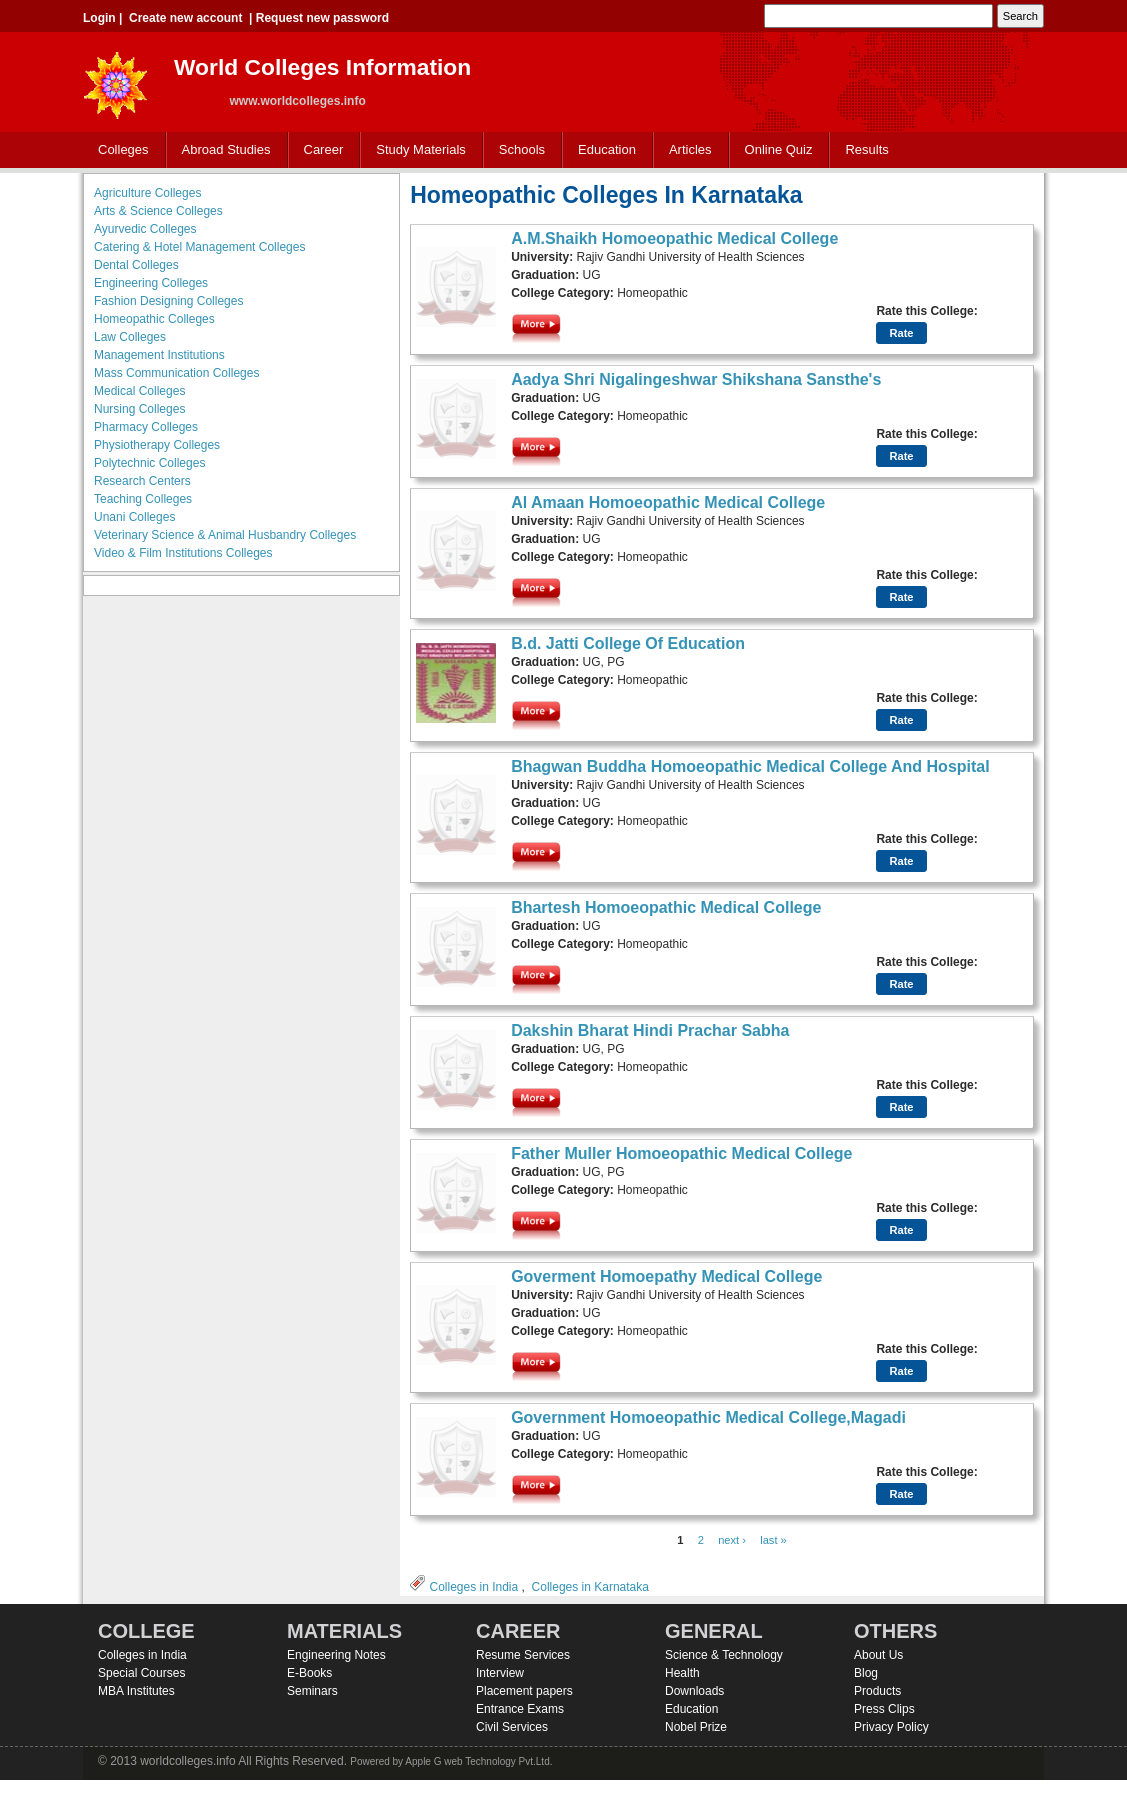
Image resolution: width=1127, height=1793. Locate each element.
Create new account (185, 18)
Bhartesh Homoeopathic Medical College (666, 907)
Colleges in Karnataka (590, 1587)
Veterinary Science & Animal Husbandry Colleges (225, 535)
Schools (518, 150)
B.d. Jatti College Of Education (628, 643)
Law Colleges (130, 337)
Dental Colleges (136, 265)
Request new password (322, 18)
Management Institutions (159, 355)
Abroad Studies (222, 150)
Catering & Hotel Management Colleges (199, 247)
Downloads (694, 1691)
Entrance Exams (520, 1709)
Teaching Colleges (143, 499)
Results (866, 149)
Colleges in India (473, 1587)
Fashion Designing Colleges (168, 301)
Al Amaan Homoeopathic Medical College (668, 502)
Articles (690, 149)
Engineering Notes (336, 1655)
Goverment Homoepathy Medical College (666, 1276)
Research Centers (142, 481)
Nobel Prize (696, 1727)
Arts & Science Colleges (158, 211)
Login (99, 18)
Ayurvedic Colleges (145, 229)
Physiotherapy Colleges (157, 445)
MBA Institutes (136, 1691)
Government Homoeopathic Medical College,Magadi (708, 1417)
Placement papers (524, 1691)
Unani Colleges (134, 517)
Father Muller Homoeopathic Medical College (681, 1153)
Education (602, 150)
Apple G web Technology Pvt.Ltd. (478, 1761)
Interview (500, 1673)
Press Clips (884, 1709)
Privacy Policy (891, 1727)
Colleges (119, 150)
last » (773, 1540)
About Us (878, 1655)
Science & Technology (724, 1655)
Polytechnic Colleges (149, 463)
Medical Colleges (139, 391)
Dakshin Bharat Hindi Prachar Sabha (650, 1030)
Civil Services (512, 1727)
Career (319, 150)
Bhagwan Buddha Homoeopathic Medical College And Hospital (750, 766)
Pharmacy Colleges (146, 427)
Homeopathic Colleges (154, 319)
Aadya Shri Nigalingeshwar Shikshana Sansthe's (696, 379)
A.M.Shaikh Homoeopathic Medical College (674, 238)
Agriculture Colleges (147, 193)
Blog (866, 1673)
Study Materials (416, 150)
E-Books (309, 1673)
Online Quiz (779, 149)
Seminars (312, 1691)
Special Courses (141, 1673)
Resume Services (523, 1655)
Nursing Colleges (139, 409)
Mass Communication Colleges (176, 373)
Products (877, 1691)
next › (732, 1540)
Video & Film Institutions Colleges (183, 553)
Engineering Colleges (151, 283)
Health (682, 1673)
